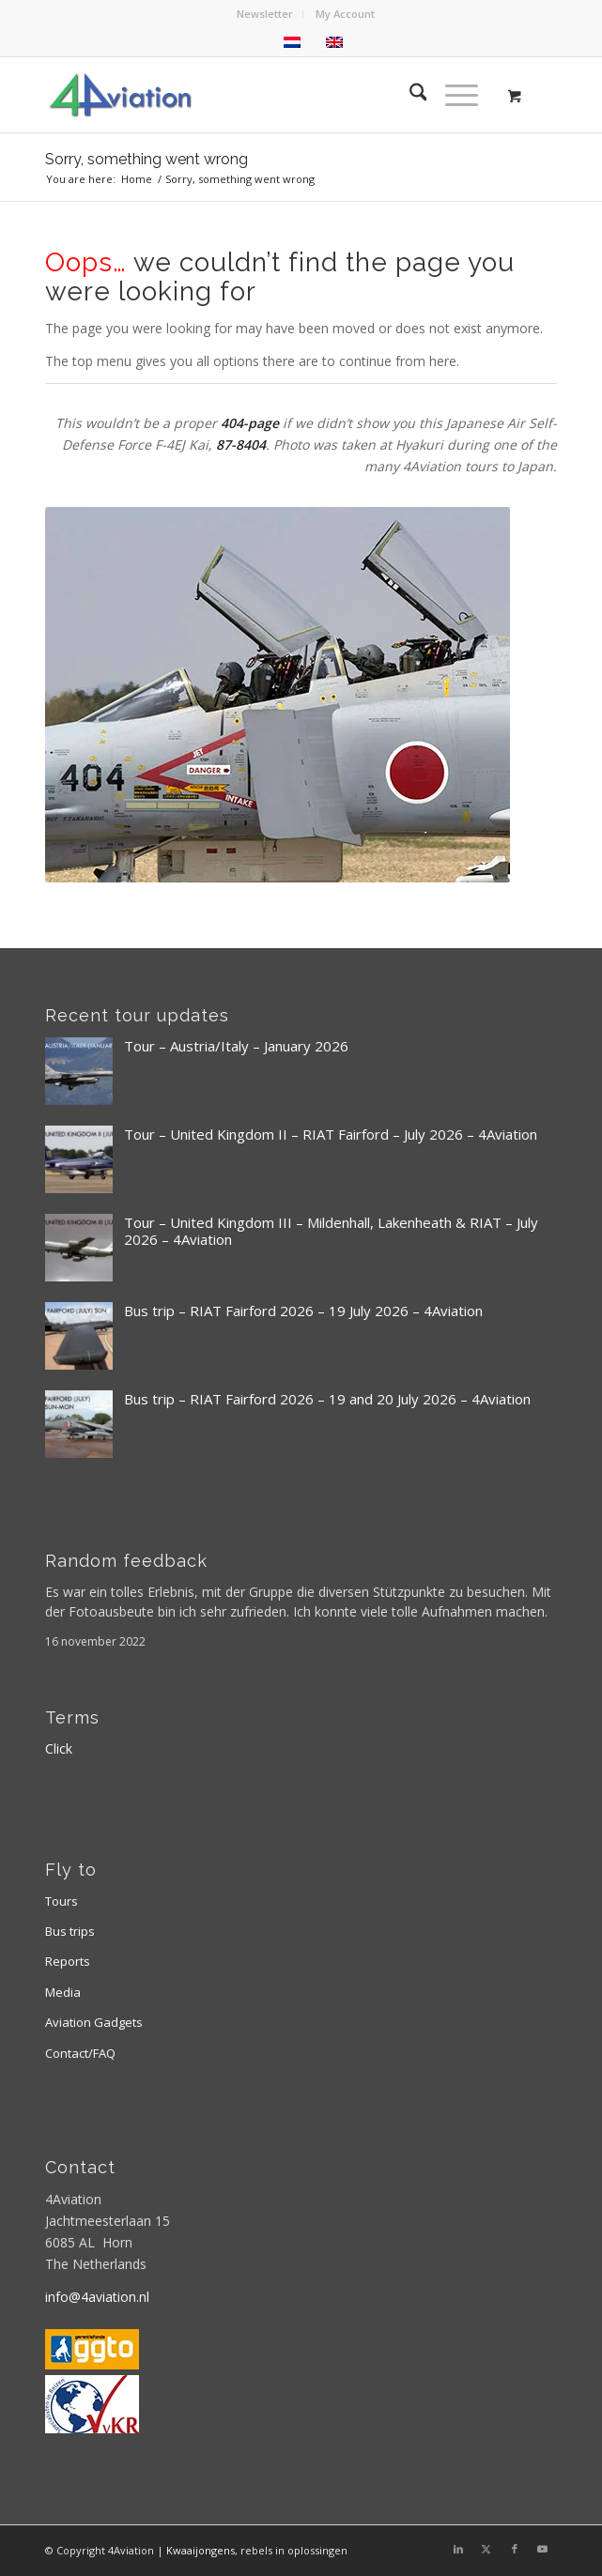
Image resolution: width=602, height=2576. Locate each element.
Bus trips (70, 1931)
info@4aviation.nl (97, 2297)
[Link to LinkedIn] (458, 2549)
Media (63, 1992)
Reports (67, 1961)
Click (58, 1748)
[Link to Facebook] (515, 2549)
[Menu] (452, 94)
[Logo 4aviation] (250, 94)
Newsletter (265, 14)
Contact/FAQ (80, 2053)
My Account (345, 14)
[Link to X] (486, 2549)
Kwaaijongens (200, 2550)
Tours (61, 1901)
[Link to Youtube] (543, 2549)
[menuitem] (265, 14)
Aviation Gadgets (94, 2022)
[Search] (409, 94)
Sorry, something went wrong (146, 159)
